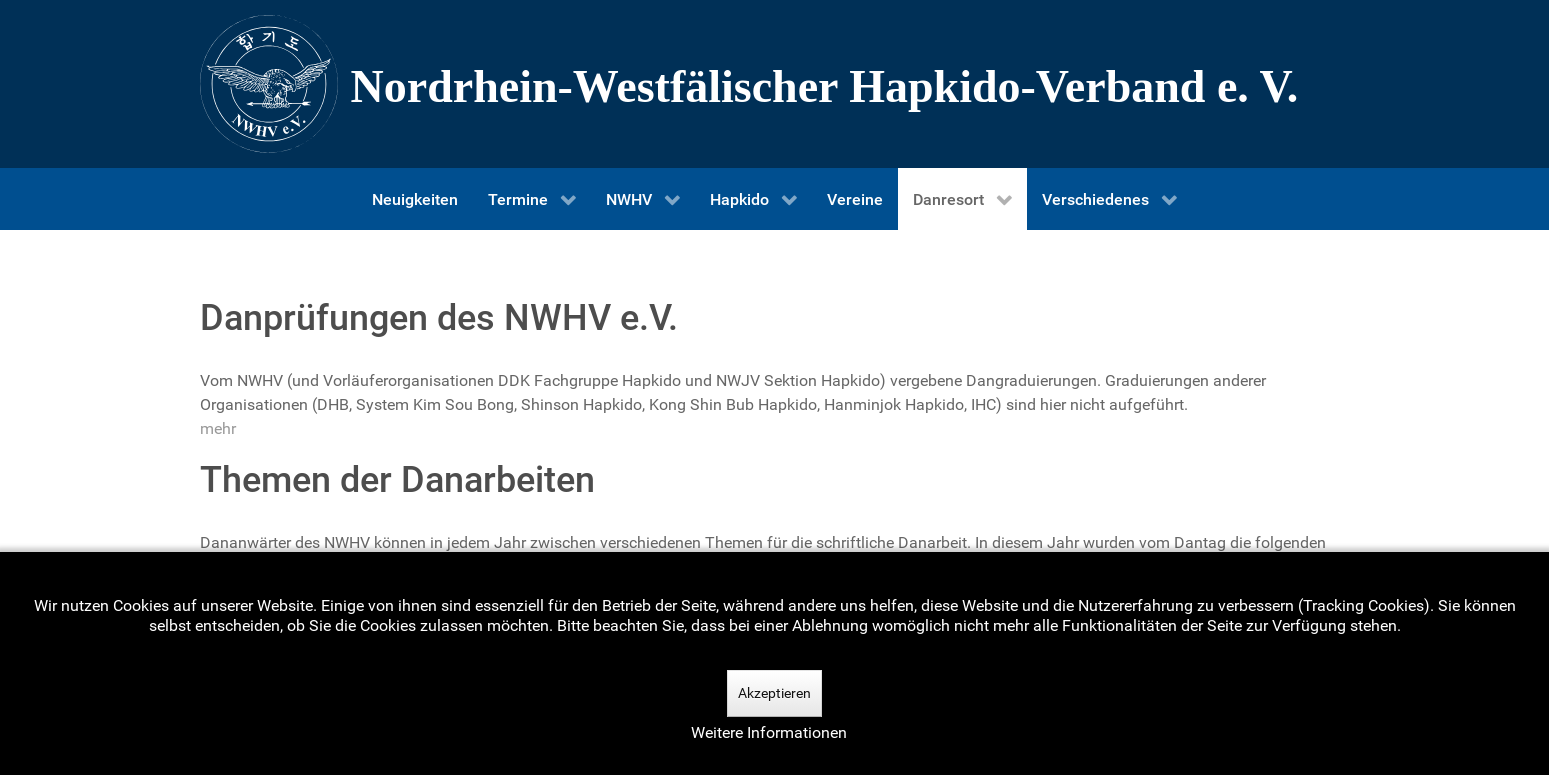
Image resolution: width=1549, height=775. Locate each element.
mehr (218, 428)
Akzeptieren (774, 693)
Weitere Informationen (769, 732)
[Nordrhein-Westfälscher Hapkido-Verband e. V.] (775, 84)
